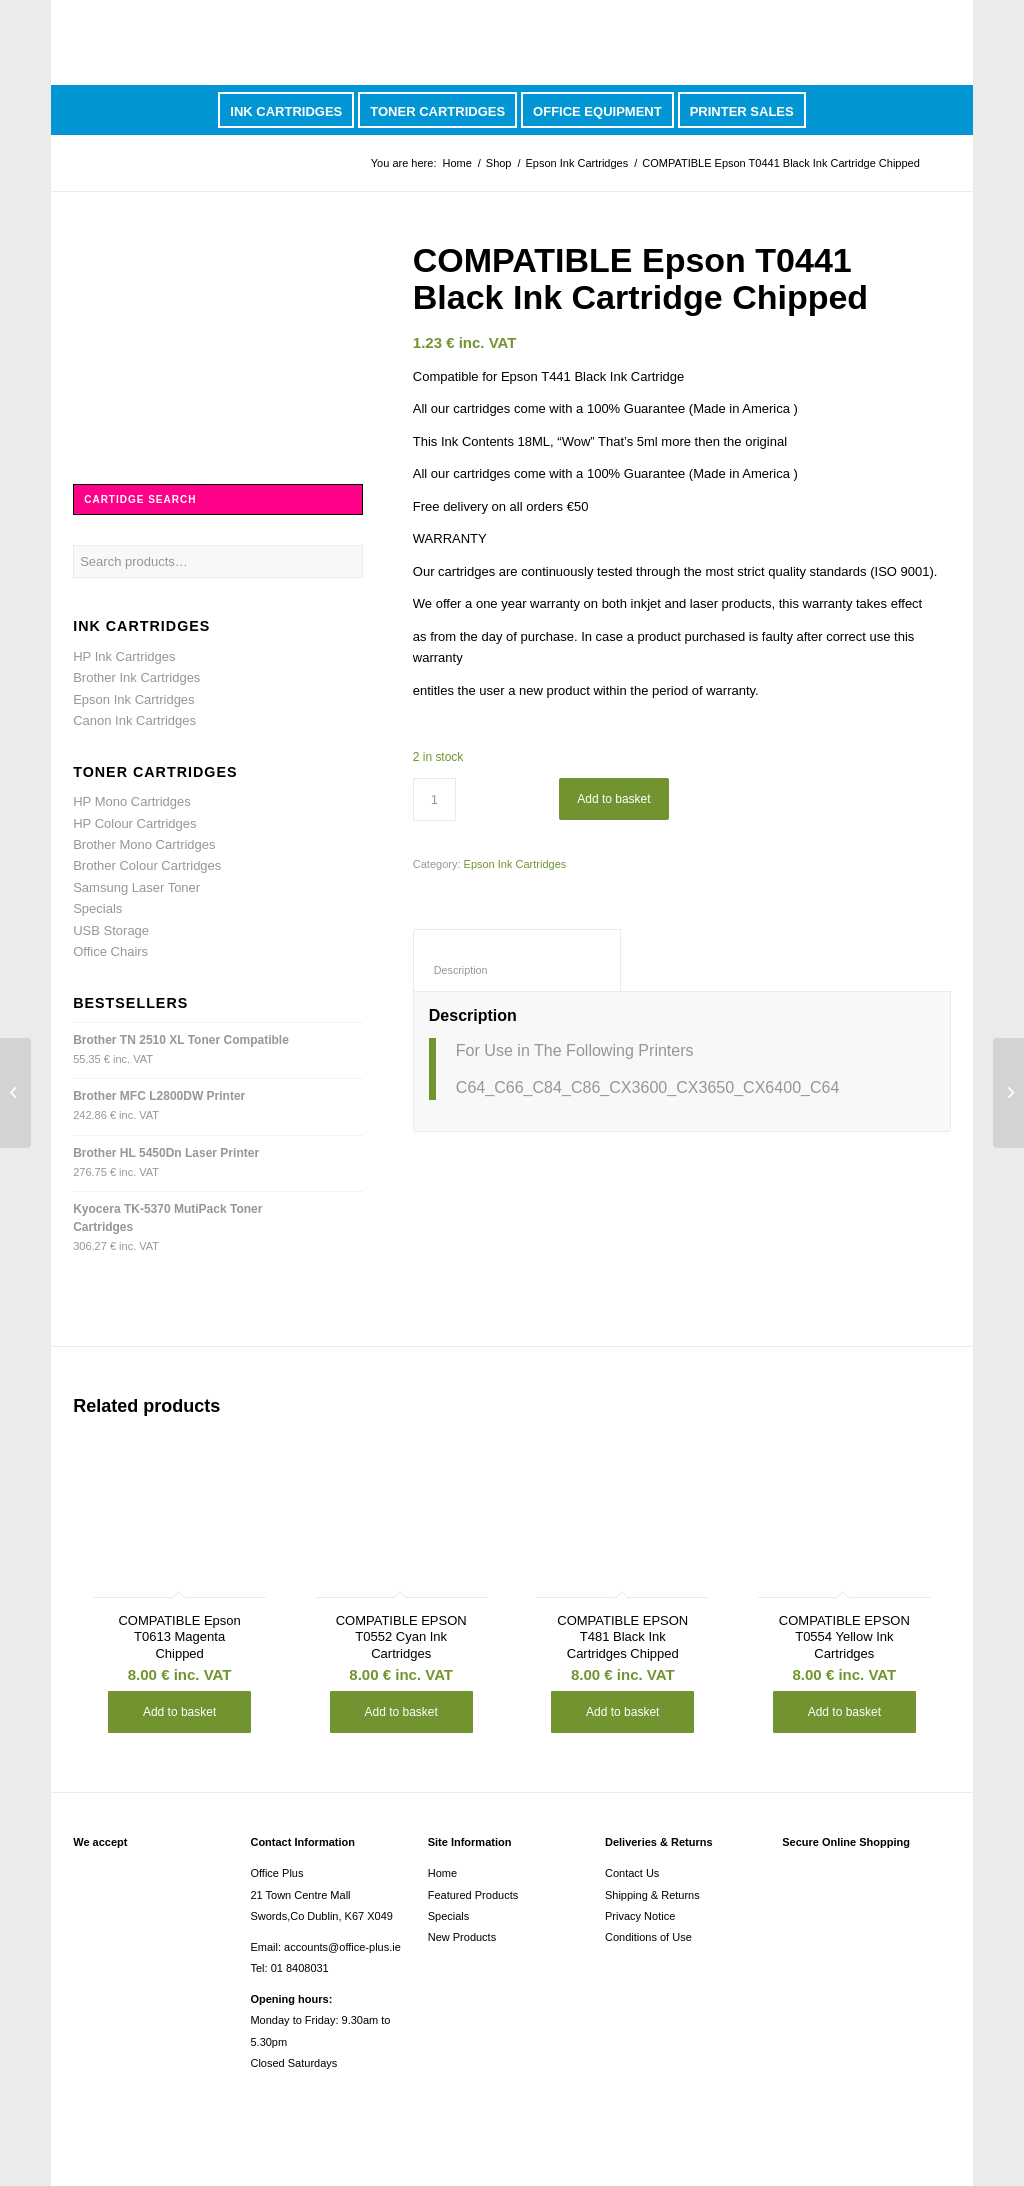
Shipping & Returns (652, 1895)
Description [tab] (517, 970)
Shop (499, 163)
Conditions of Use (648, 1937)
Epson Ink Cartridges (577, 163)
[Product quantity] (434, 799)
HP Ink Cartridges (124, 656)
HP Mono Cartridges (132, 801)
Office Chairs (110, 951)
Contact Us (632, 1873)
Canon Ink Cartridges (134, 720)
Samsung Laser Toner (136, 887)
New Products (462, 1937)
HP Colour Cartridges (134, 823)
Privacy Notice (640, 1916)
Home (456, 163)
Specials (97, 908)
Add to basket (613, 799)
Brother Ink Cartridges (136, 677)
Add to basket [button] (179, 1712)
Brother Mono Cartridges (144, 844)
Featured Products (473, 1895)
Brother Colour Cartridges (147, 865)
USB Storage (111, 930)
